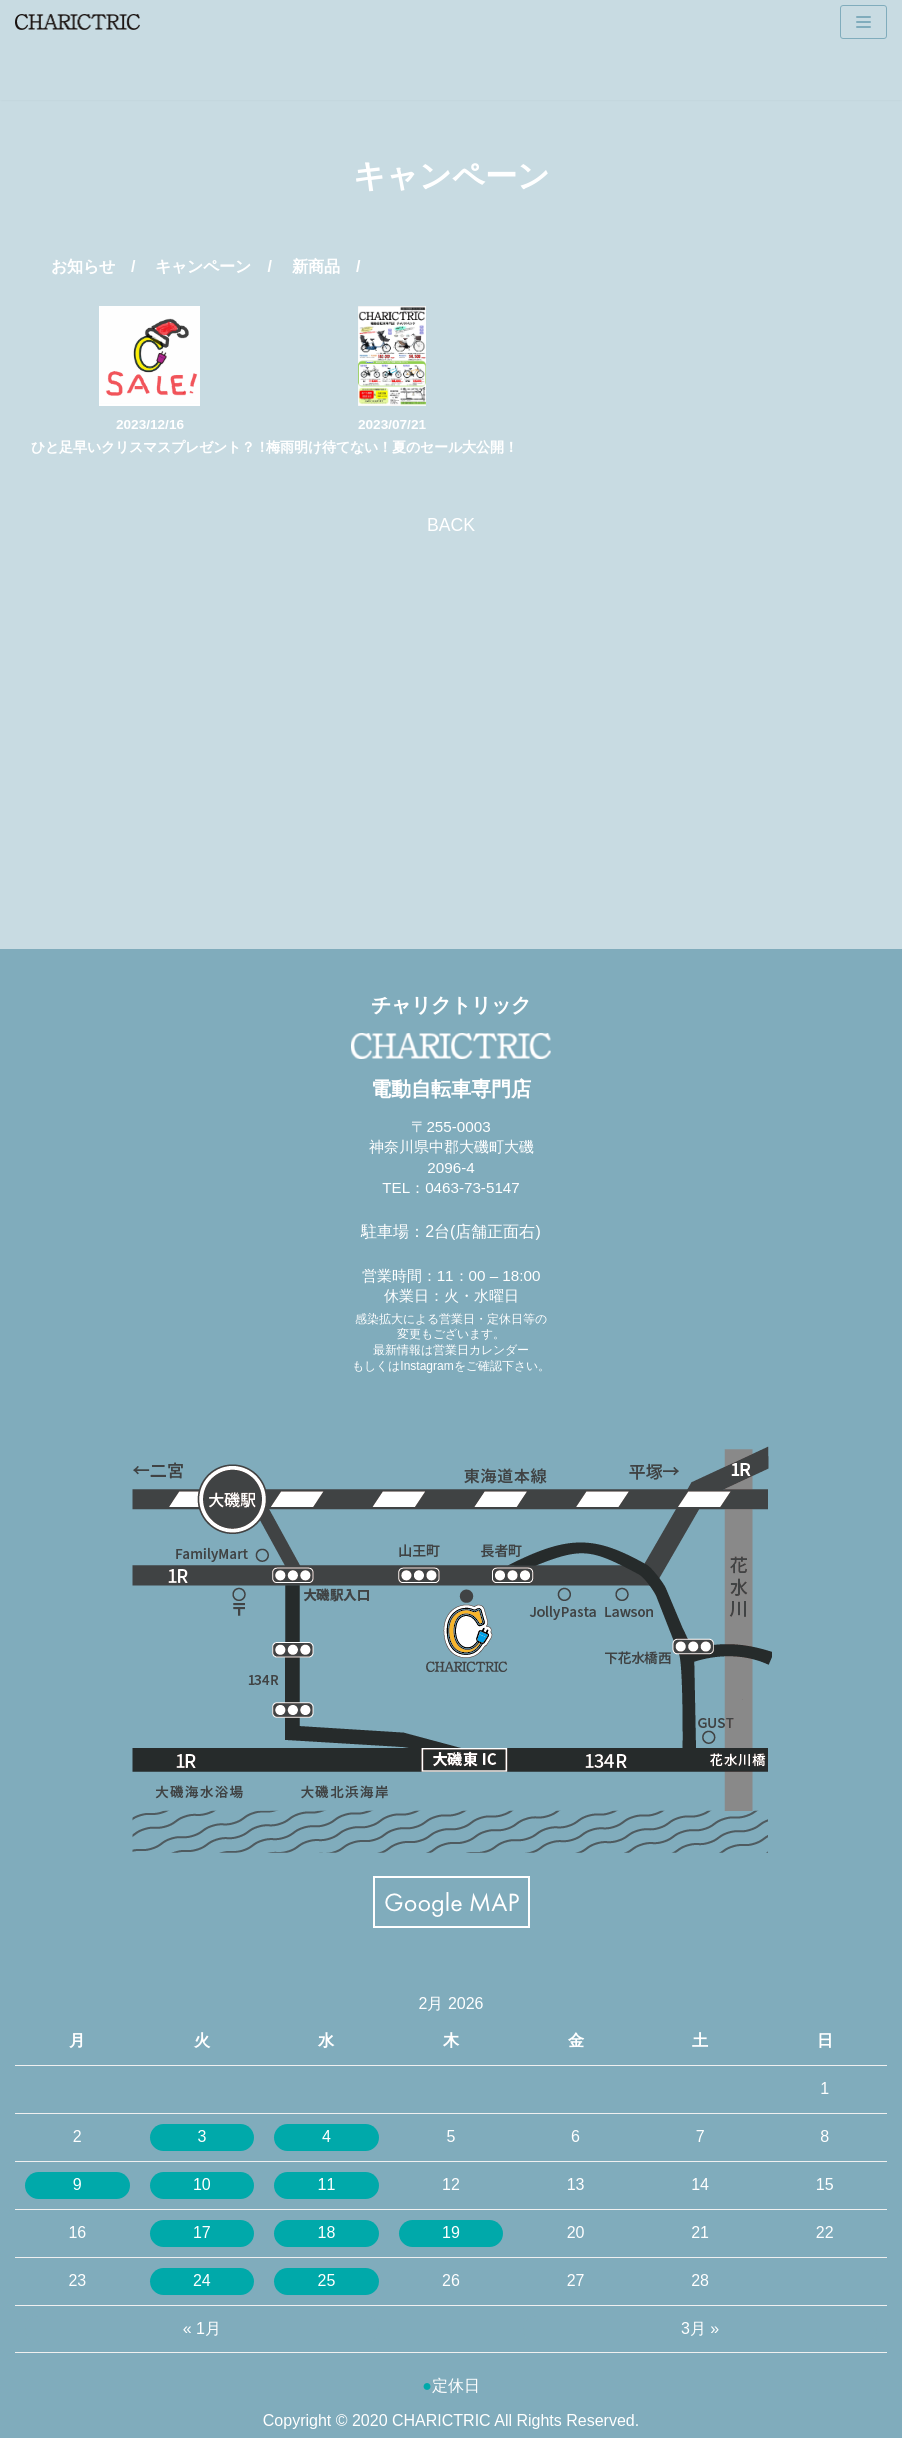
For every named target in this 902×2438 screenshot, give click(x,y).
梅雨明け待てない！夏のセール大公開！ (392, 447)
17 (202, 2232)
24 (202, 2280)
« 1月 (202, 2328)
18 (327, 2232)
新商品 (316, 266)
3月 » (700, 2328)
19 (451, 2232)
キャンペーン (203, 266)
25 (327, 2280)
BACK (451, 525)
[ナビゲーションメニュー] (863, 22)
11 (327, 2184)
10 (202, 2184)
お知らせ (83, 266)
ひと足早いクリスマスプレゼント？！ (150, 447)
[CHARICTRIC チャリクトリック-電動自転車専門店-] (77, 22)
